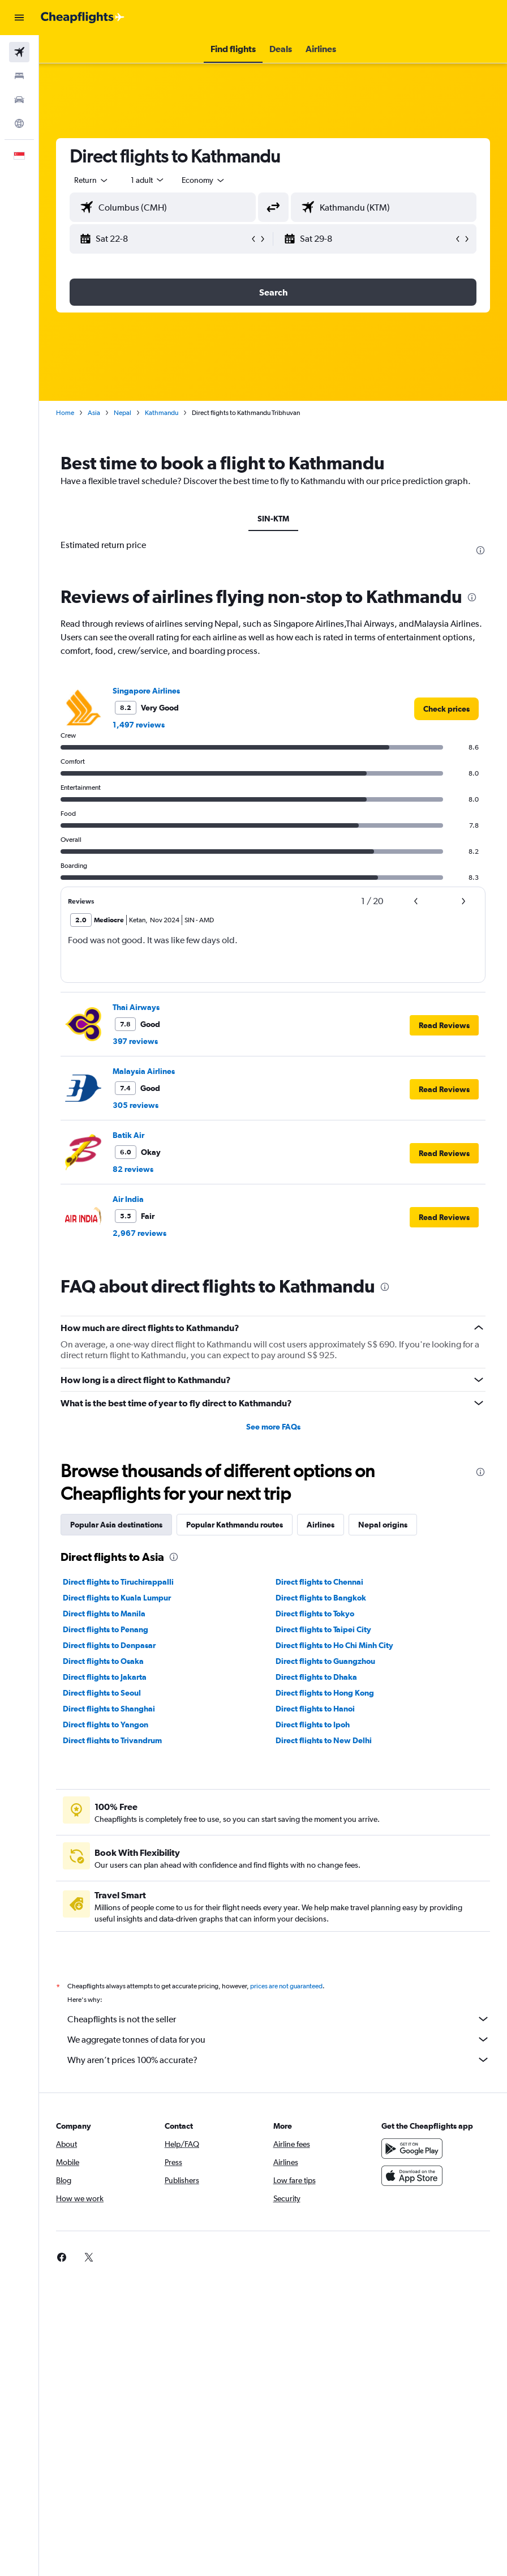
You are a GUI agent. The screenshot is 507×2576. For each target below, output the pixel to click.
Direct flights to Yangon (105, 1724)
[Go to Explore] (19, 123)
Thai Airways (136, 1007)
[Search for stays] (19, 76)
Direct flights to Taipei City (323, 1629)
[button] (19, 17)
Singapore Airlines (146, 690)
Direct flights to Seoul (102, 1692)
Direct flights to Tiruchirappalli (118, 1581)
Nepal (122, 413)
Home (65, 413)
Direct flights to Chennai (319, 1581)
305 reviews (135, 1105)
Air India (128, 1199)
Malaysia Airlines (144, 1071)
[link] (446, 709)
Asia (94, 413)
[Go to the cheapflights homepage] (82, 17)
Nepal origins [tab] (382, 1524)
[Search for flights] (19, 52)
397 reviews (135, 1041)
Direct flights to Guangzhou (325, 1661)
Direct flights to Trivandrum (112, 1740)
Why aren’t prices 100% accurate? (278, 2059)
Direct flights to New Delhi (324, 1740)
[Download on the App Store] (411, 2176)
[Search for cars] (19, 99)
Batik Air (128, 1135)
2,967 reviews (139, 1233)
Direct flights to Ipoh (313, 1724)
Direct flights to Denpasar (109, 1645)
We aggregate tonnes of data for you (278, 2039)
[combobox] (204, 180)
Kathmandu (161, 413)
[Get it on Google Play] (411, 2148)
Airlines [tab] (320, 1524)
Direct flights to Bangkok (321, 1597)
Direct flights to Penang (105, 1629)
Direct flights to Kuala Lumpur (117, 1597)
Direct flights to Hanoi (315, 1708)
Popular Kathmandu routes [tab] (234, 1524)
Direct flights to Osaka (103, 1661)
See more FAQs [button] (273, 1426)
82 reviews (133, 1169)
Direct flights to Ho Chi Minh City (334, 1645)
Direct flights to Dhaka (316, 1676)
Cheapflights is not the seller (278, 2019)
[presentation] (480, 550)
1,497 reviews (139, 724)
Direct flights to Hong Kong (325, 1692)
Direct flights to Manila (104, 1613)
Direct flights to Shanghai (109, 1708)
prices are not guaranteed (286, 1986)
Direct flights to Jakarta (105, 1676)
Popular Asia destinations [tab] (116, 1524)
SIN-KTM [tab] (273, 518)
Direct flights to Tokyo (315, 1613)
